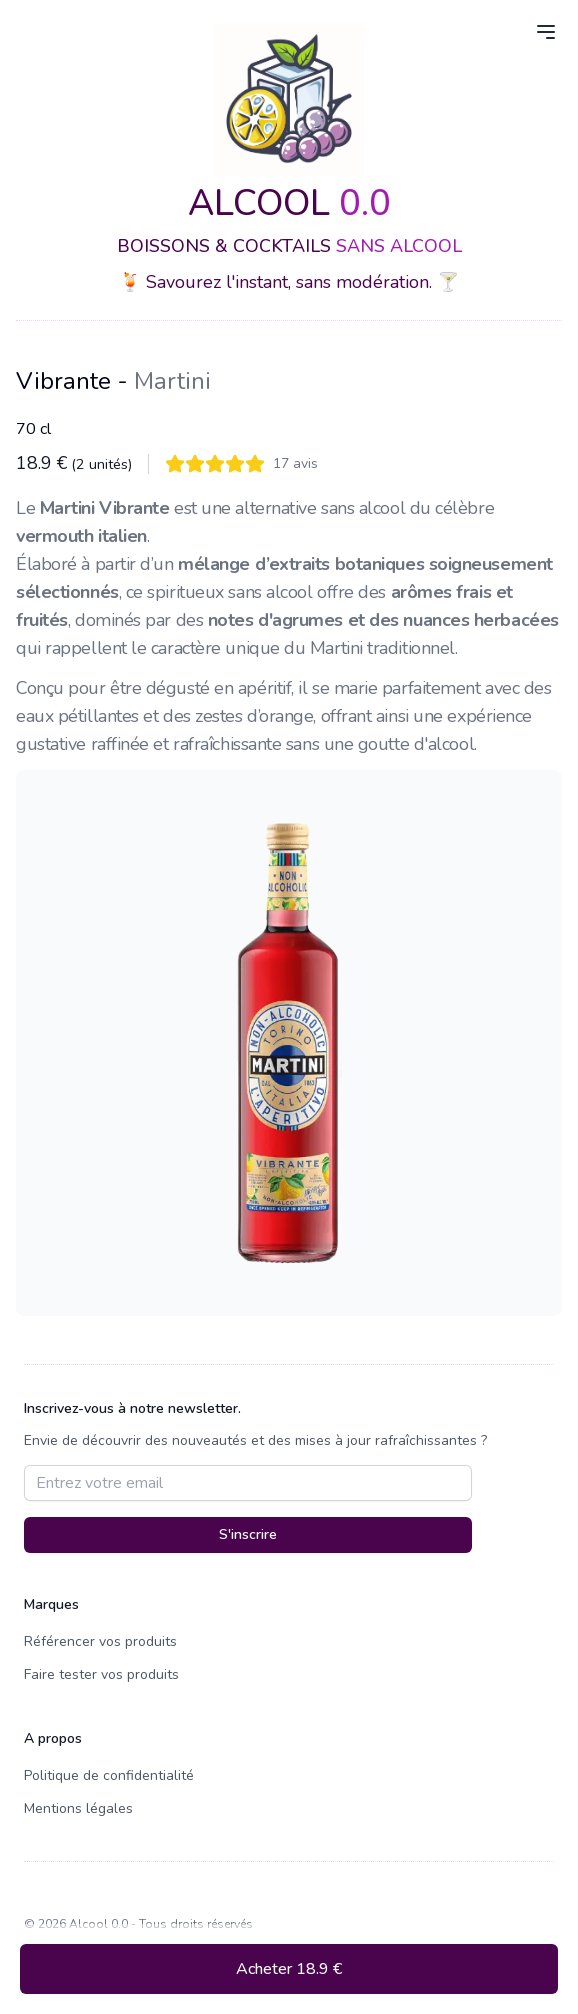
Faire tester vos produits (101, 1674)
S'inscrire (248, 1534)
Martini (172, 381)
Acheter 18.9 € (289, 1969)
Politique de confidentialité (109, 1775)
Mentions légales (78, 1808)
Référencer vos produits (100, 1641)
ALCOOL (289, 203)
